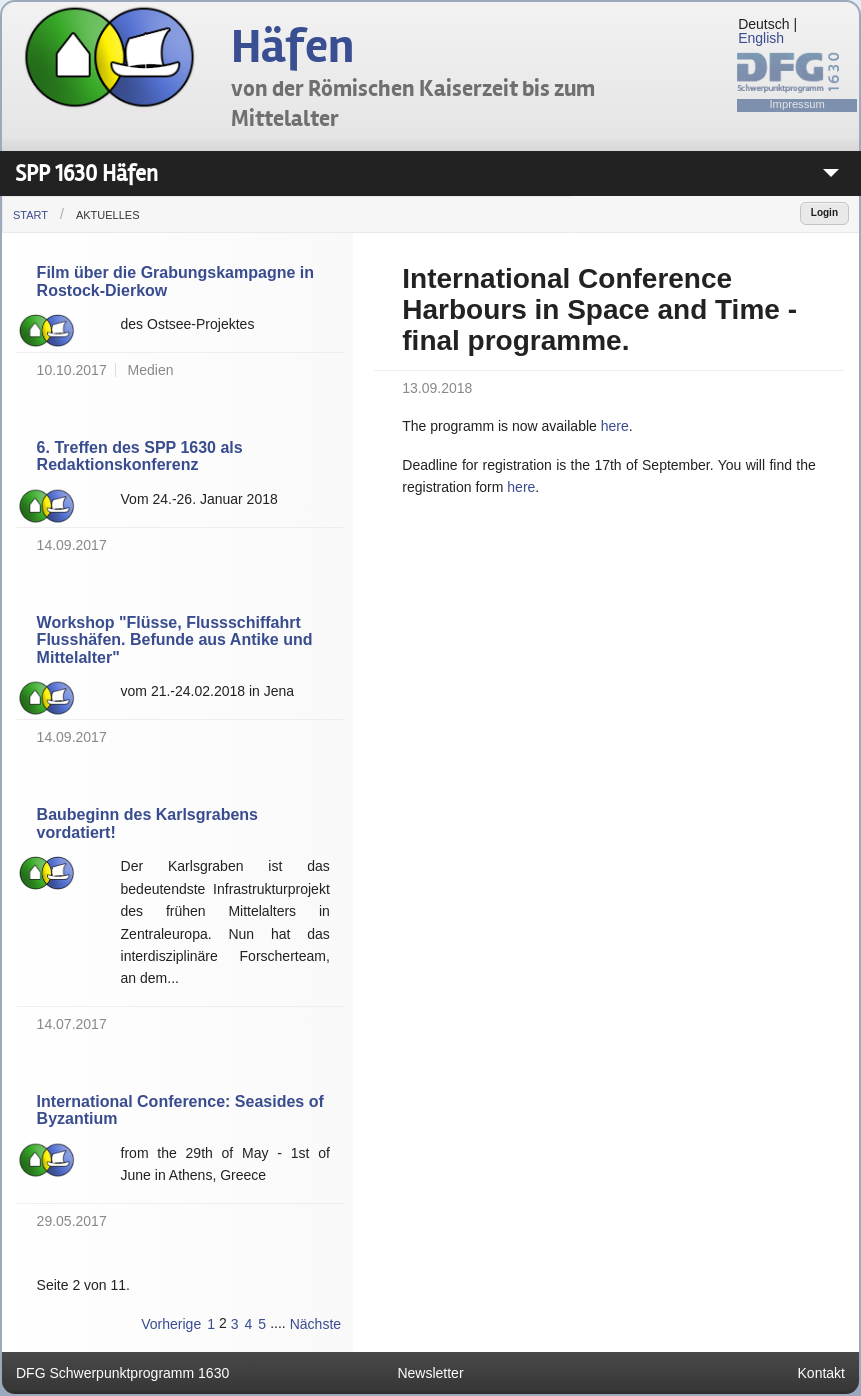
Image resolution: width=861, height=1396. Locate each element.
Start (30, 215)
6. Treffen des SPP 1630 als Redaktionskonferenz (140, 456)
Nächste (315, 1324)
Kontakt (821, 1373)
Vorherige (171, 1324)
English (761, 38)
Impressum (797, 104)
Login (824, 212)
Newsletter (430, 1373)
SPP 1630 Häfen (86, 173)
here (615, 426)
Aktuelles (108, 215)
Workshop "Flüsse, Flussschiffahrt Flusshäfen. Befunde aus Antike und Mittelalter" (175, 640)
